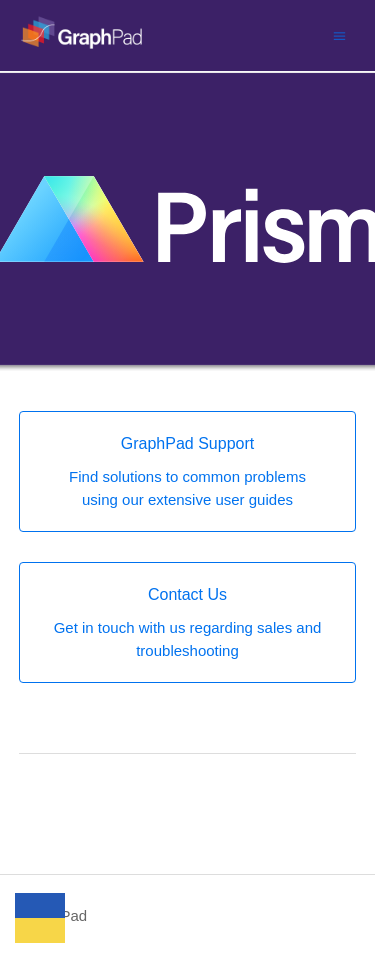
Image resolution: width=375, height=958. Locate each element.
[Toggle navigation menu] (339, 35)
